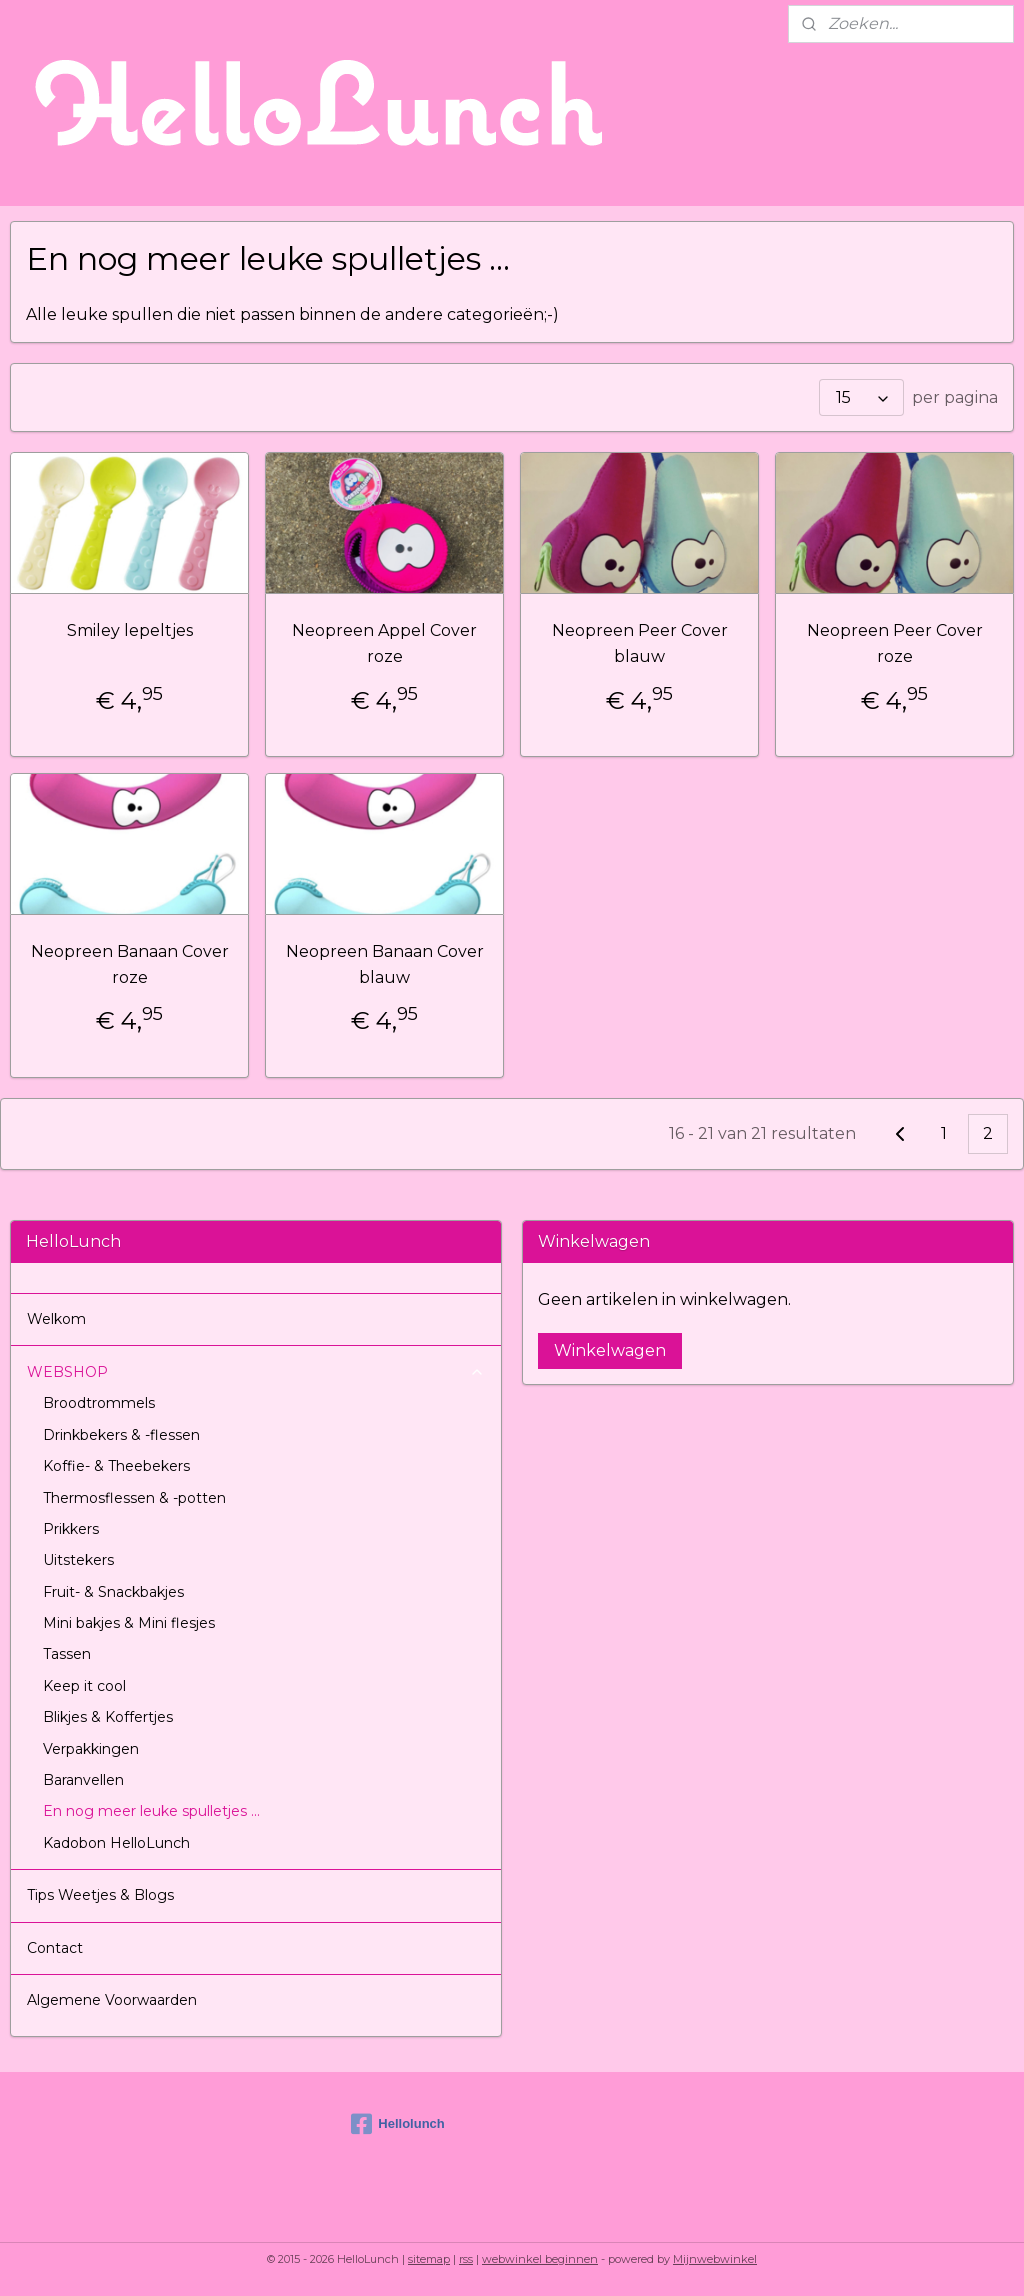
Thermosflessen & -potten (134, 1498)
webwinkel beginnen (540, 2259)
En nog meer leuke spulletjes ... (151, 1811)
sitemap (429, 2259)
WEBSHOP (256, 1372)
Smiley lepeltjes (130, 630)
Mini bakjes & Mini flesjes (129, 1623)
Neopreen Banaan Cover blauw (385, 964)
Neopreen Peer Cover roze (895, 643)
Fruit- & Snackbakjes (113, 1592)
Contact (55, 1948)
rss (466, 2259)
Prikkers (71, 1529)
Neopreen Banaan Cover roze (130, 964)
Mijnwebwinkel (715, 2259)
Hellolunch (397, 2124)
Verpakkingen (91, 1749)
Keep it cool (84, 1686)
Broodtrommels (99, 1403)
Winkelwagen (610, 1350)
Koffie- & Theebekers (116, 1466)
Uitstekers (78, 1560)
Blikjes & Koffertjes (108, 1717)
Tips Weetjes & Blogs (100, 1895)
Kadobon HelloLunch (116, 1843)
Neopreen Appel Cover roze (384, 643)
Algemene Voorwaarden (112, 2000)
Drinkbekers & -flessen (121, 1435)
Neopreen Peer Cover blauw (640, 643)
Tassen (67, 1654)
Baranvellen (83, 1780)
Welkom (56, 1319)
